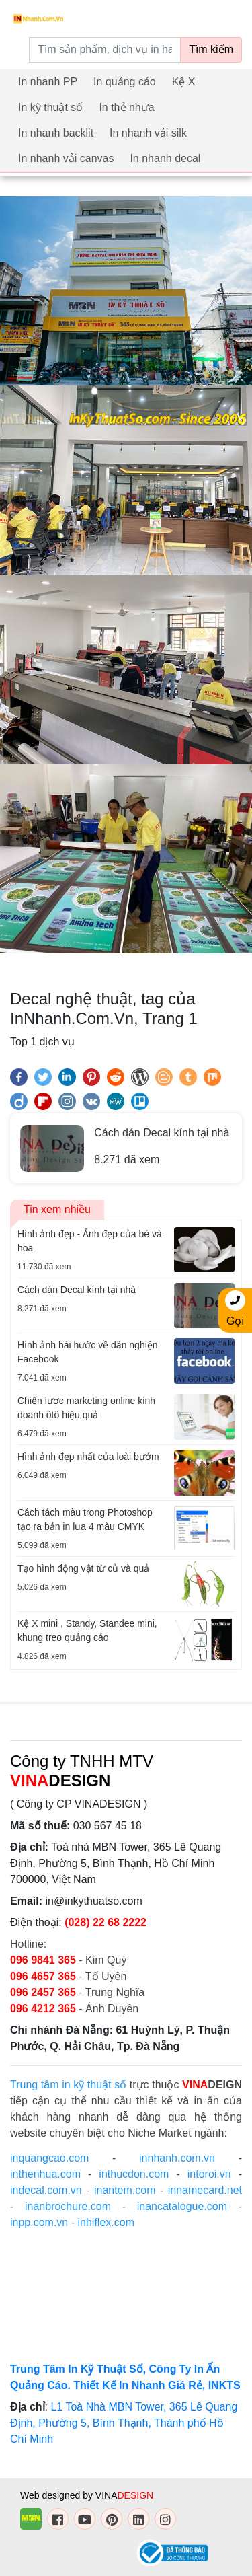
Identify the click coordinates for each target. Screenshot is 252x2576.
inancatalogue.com (182, 2206)
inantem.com (125, 2190)
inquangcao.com (49, 2158)
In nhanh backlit (55, 133)
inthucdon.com (134, 2174)
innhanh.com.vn (177, 2158)
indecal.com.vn (46, 2190)
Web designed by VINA (86, 2495)
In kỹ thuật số (50, 107)
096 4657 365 (44, 1976)
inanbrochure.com (68, 2206)
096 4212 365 (43, 2008)
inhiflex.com (105, 2222)
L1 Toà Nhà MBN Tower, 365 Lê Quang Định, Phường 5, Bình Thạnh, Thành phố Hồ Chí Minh (123, 2423)
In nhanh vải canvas (66, 158)
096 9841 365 (44, 1960)
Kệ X (184, 81)
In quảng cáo (124, 81)
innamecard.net (205, 2190)
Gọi (235, 1308)
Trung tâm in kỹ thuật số (68, 2084)
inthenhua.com (45, 2174)
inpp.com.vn (39, 2222)
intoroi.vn (209, 2174)
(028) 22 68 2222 (105, 1922)
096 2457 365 (43, 1992)
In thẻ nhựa (126, 107)
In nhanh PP (47, 81)
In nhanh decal (165, 158)
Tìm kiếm (211, 49)
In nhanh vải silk (148, 133)
